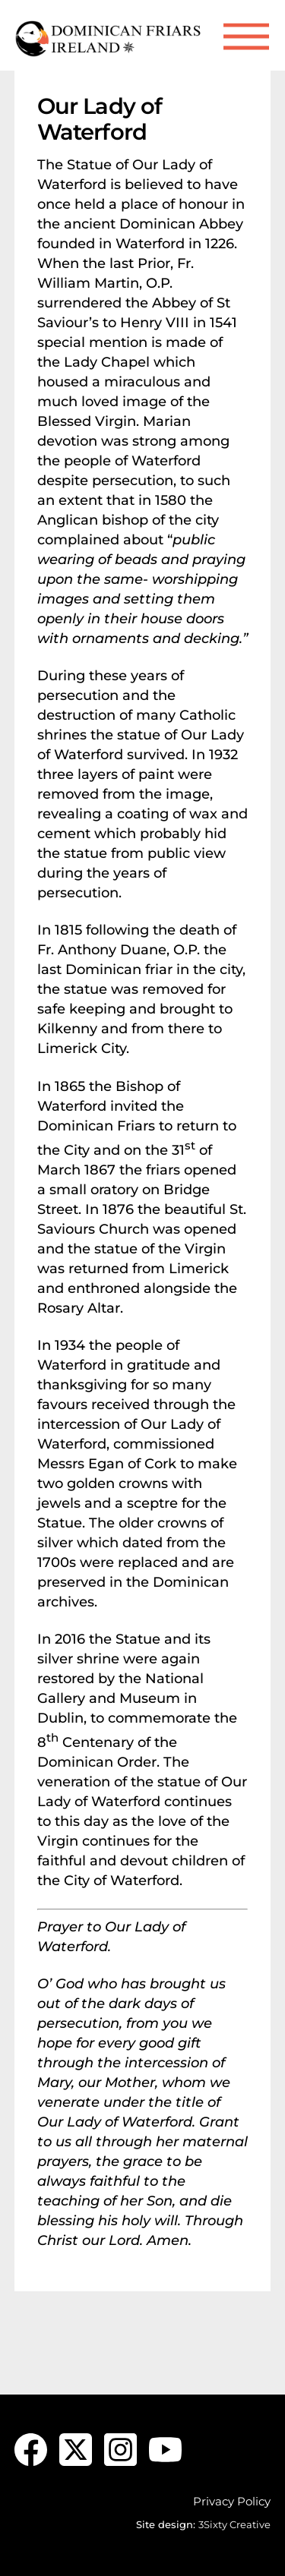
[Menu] (246, 37)
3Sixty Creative (234, 2524)
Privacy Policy (232, 2501)
